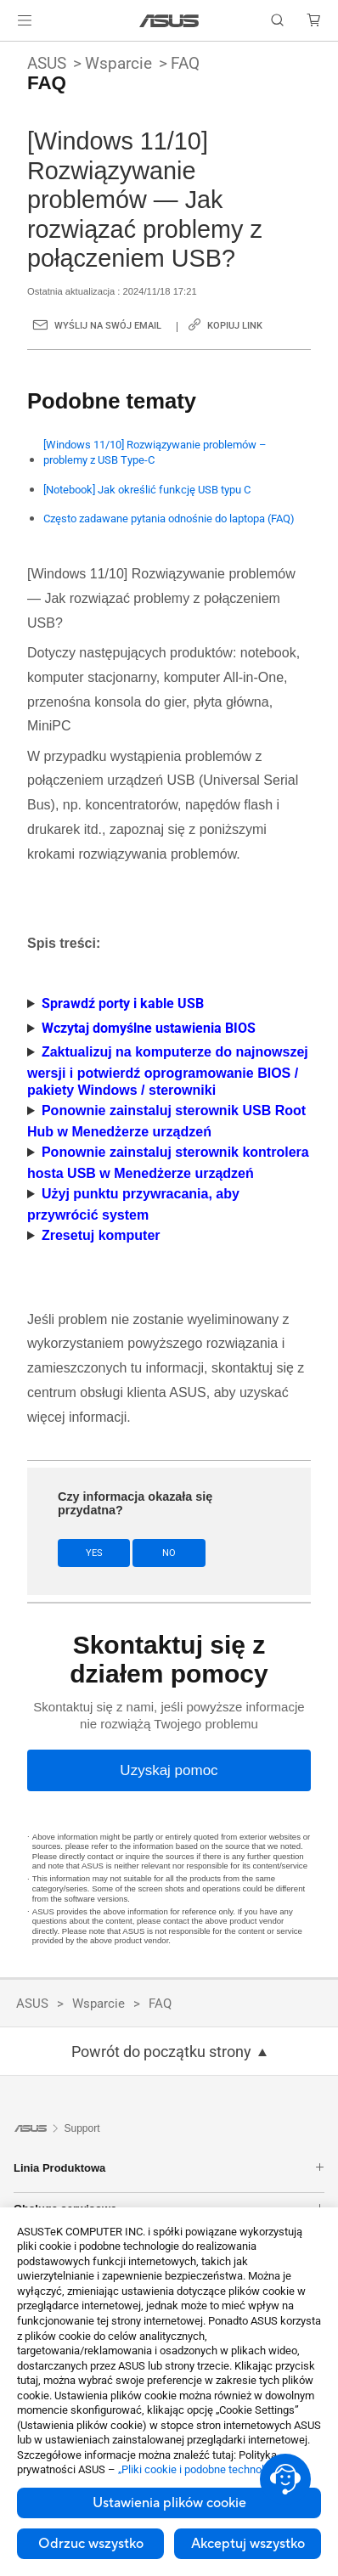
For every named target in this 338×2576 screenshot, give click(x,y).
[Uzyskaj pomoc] (169, 1770)
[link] (169, 20)
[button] (24, 20)
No (169, 1553)
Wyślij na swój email (107, 325)
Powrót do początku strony (161, 2051)
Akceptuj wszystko (248, 2543)
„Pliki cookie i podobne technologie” (203, 2469)
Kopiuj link (234, 325)
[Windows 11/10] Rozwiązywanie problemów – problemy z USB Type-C (155, 452)
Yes (94, 1553)
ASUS (46, 63)
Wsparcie (118, 63)
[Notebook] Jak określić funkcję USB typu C (147, 489)
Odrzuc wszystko (91, 2543)
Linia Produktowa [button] (169, 2167)
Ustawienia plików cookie (169, 2502)
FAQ (185, 63)
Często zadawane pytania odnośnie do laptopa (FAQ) (169, 518)
